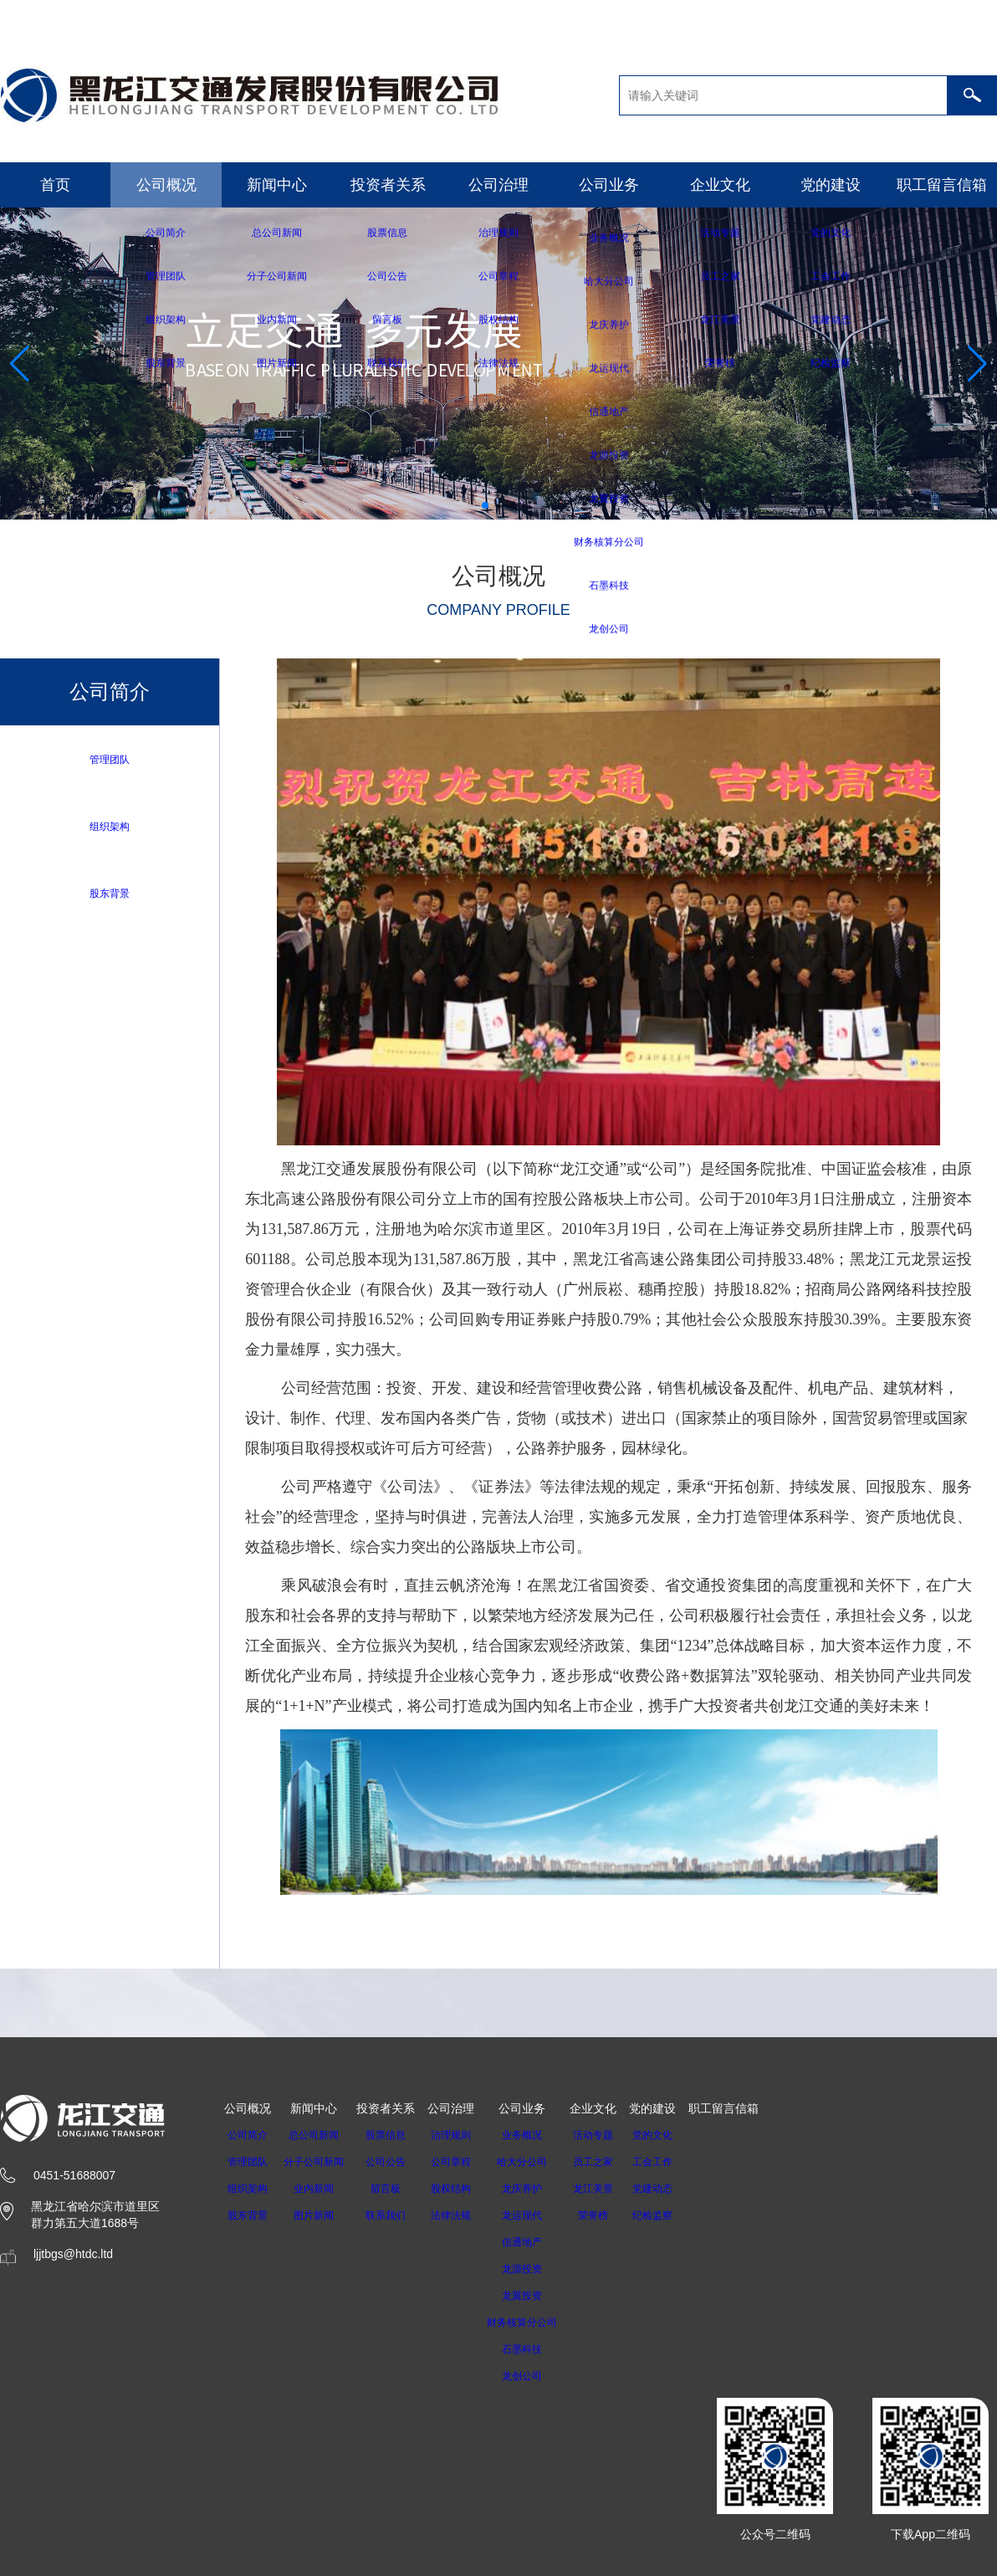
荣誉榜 (614, 2215)
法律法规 (460, 2215)
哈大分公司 (538, 2162)
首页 (55, 185)
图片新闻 (318, 2215)
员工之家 (614, 2162)
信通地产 (537, 2242)
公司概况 (166, 185)
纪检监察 (674, 2215)
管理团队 (109, 759)
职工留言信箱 (942, 185)
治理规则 (460, 2135)
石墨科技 (537, 2349)
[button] (485, 505)
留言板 (395, 2188)
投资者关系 (388, 185)
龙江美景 (614, 2188)
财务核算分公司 (538, 2322)
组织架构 (109, 827)
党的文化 (674, 2135)
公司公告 (395, 2162)
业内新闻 (318, 2188)
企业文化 (720, 185)
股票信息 (395, 2135)
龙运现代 (537, 2215)
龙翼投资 (537, 2295)
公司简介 (247, 2135)
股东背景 (109, 894)
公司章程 (460, 2162)
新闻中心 (277, 185)
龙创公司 (537, 2376)
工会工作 (674, 2162)
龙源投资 (537, 2269)
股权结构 (460, 2188)
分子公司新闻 (319, 2162)
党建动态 (674, 2188)
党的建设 (830, 185)
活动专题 (614, 2135)
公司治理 (498, 185)
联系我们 (395, 2215)
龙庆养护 (537, 2188)
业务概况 (537, 2135)
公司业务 (609, 185)
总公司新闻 (318, 2135)
